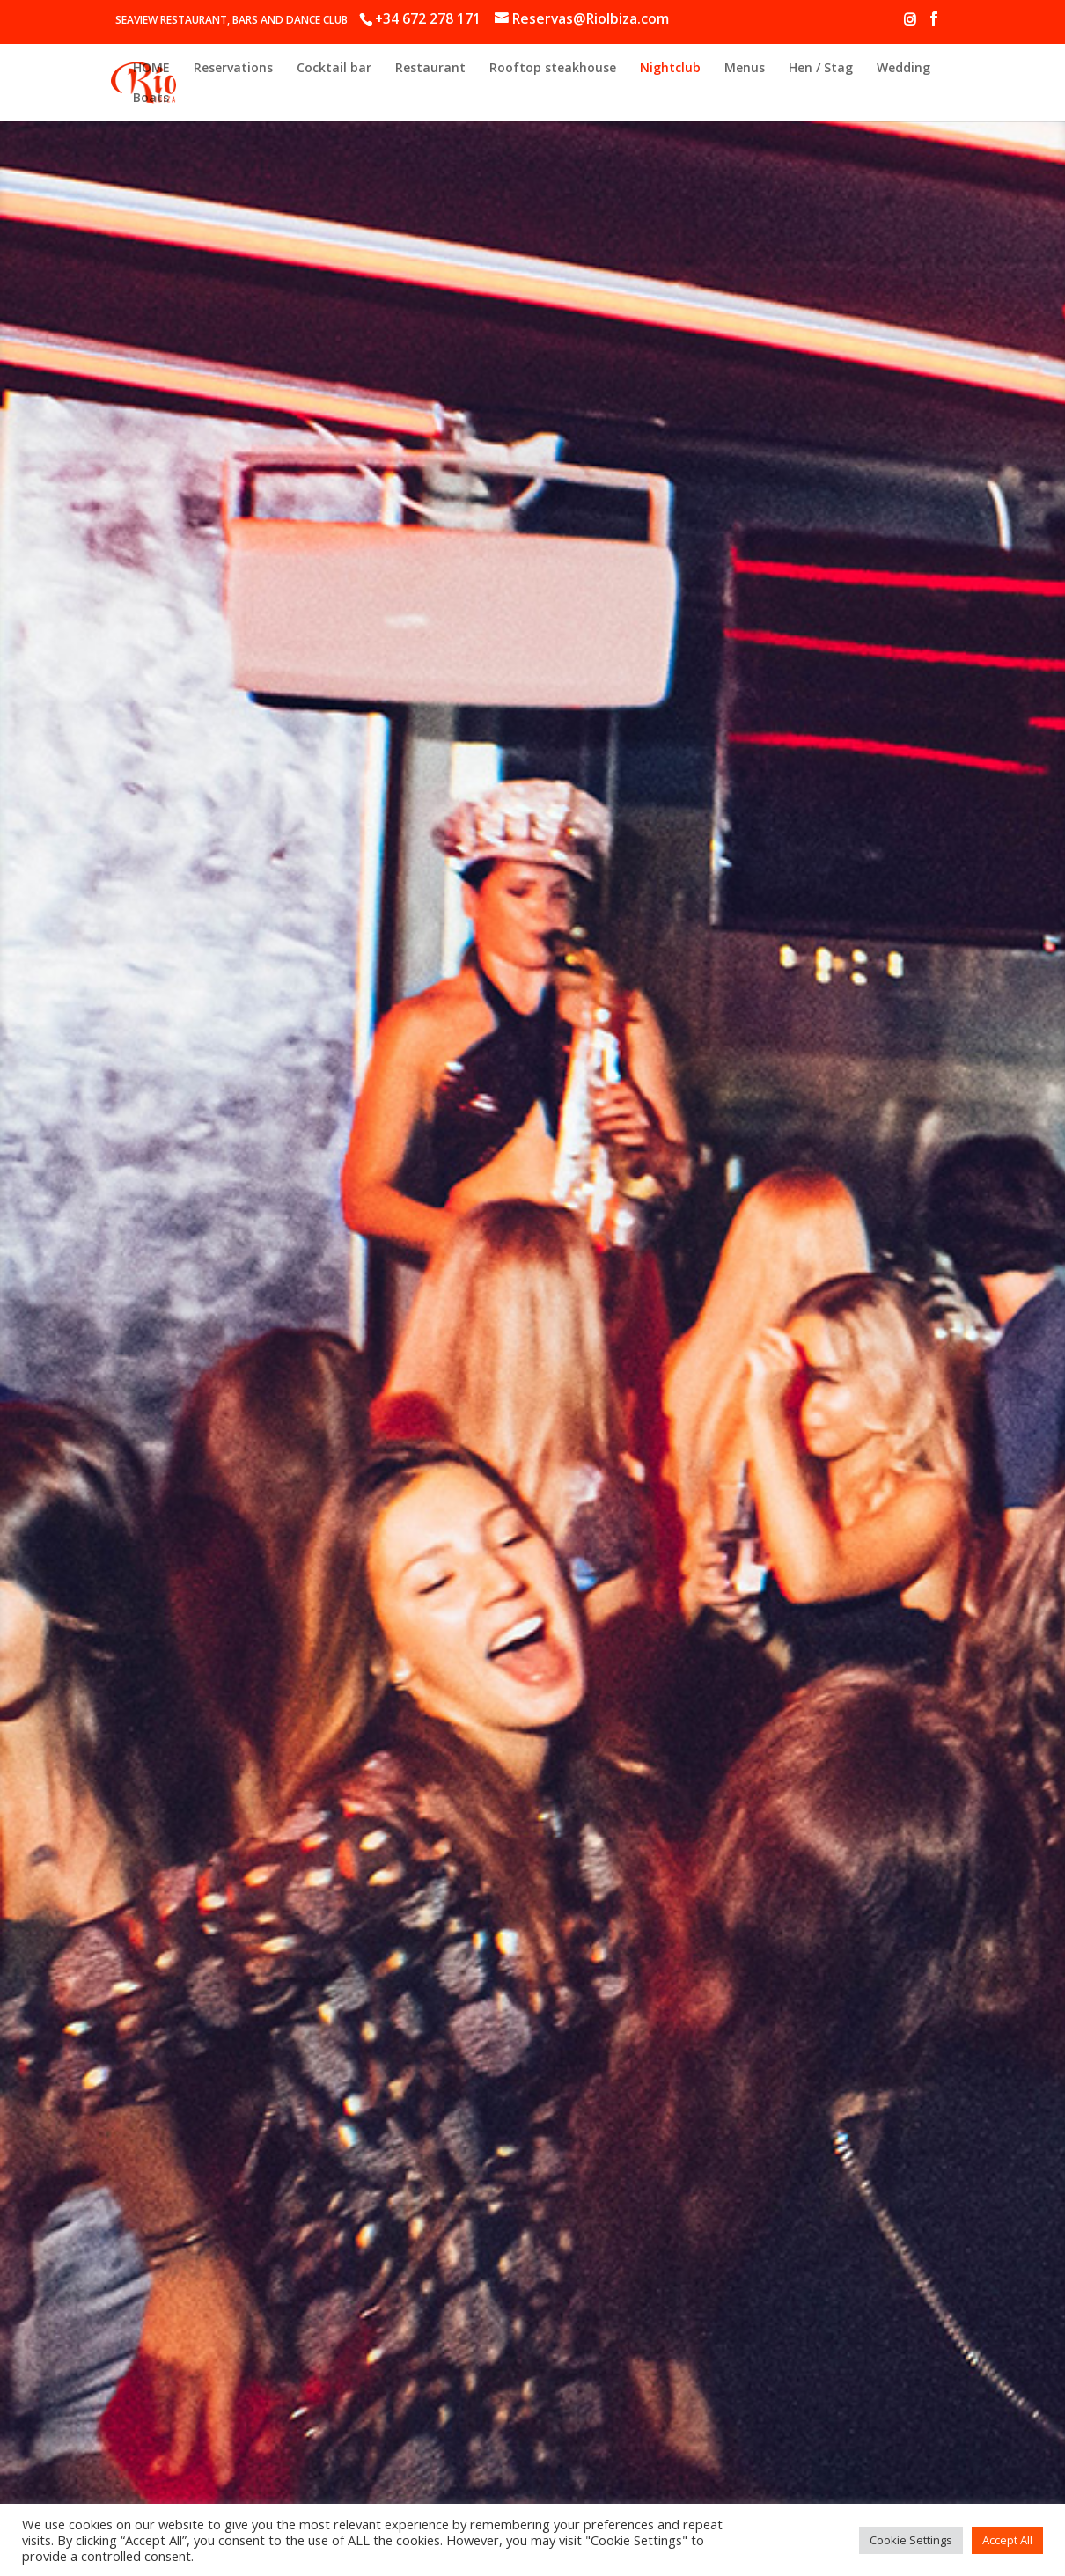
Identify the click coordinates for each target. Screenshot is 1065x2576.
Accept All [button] (1007, 2540)
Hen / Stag (821, 69)
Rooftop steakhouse (552, 69)
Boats (151, 99)
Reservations (233, 69)
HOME (151, 69)
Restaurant (430, 69)
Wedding (903, 69)
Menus (744, 69)
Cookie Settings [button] (911, 2540)
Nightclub (670, 69)
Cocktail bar (334, 69)
